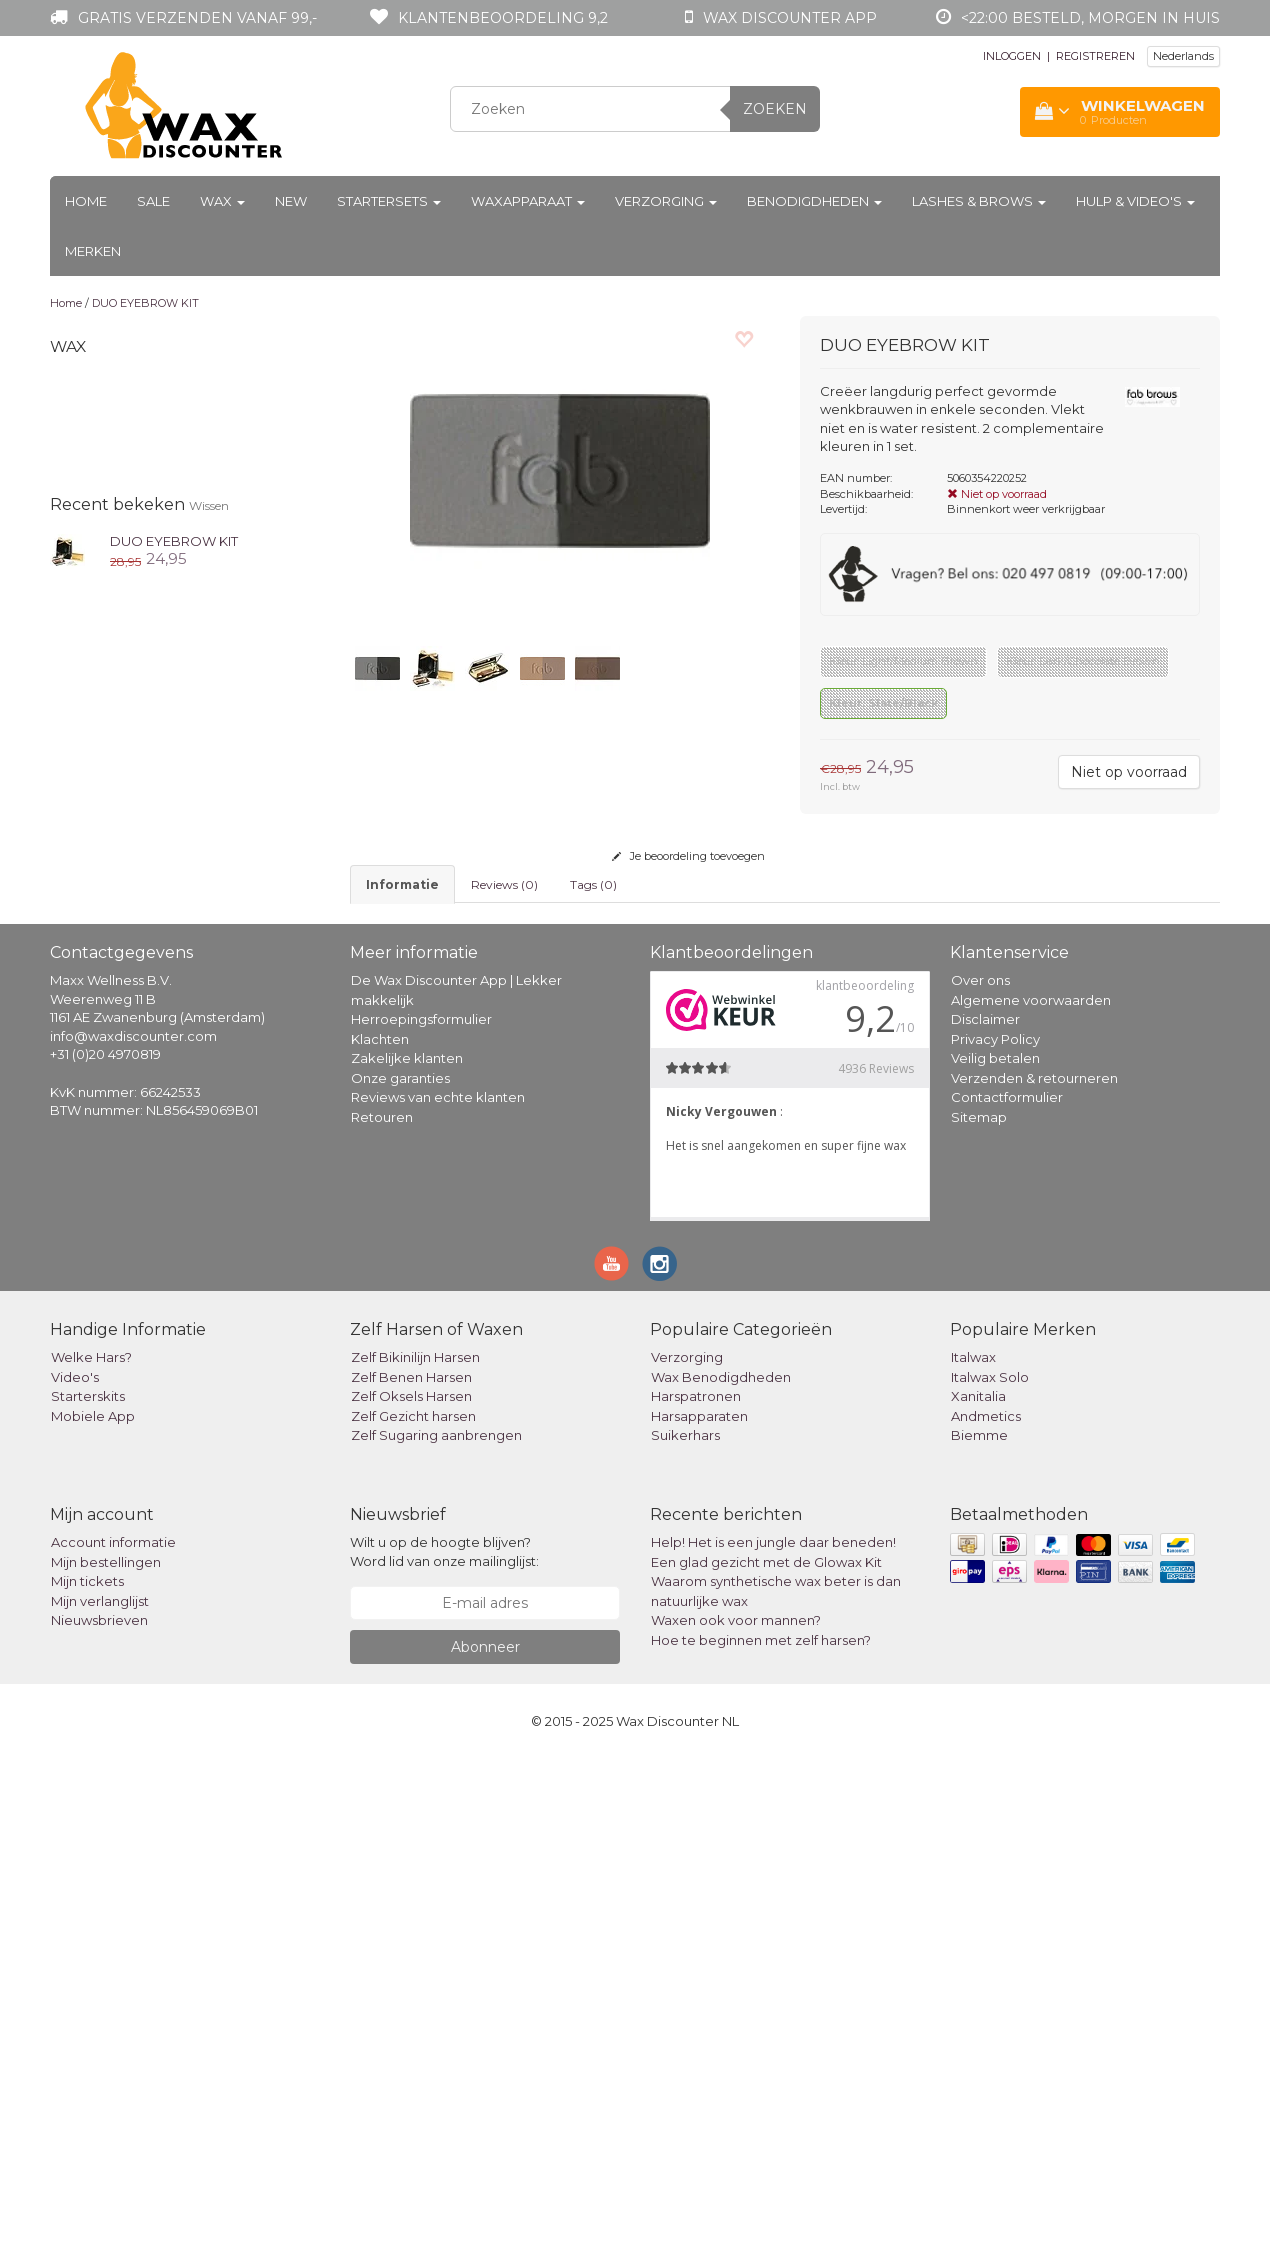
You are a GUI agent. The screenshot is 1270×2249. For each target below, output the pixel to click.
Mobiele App (93, 1906)
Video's (75, 1867)
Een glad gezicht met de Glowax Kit (766, 2052)
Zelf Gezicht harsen (413, 1906)
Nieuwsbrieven (99, 2111)
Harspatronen (696, 1886)
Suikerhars (685, 1925)
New (291, 201)
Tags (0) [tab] (593, 884)
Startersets (389, 201)
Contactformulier (1007, 1587)
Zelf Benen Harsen (411, 1867)
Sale (153, 201)
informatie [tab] (402, 884)
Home (86, 201)
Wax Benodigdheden (721, 1867)
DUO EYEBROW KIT (145, 303)
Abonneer (485, 2137)
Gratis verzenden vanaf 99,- (197, 18)
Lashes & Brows (979, 201)
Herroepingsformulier (421, 1509)
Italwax (973, 1847)
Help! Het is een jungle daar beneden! (773, 2033)
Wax (222, 201)
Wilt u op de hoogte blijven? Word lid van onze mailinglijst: (444, 2042)
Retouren (382, 1607)
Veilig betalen (995, 1548)
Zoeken (775, 109)
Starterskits (88, 1886)
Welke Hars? (91, 1847)
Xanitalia (978, 1886)
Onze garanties (400, 1568)
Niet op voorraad (1129, 772)
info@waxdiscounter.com (133, 1526)
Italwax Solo (990, 1867)
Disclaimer (985, 1509)
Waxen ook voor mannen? (736, 2111)
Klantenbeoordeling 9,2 (503, 18)
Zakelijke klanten (407, 1548)
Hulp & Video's (1135, 201)
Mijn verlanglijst (100, 2091)
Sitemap (979, 1607)
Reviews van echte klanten (438, 1587)
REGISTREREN (1095, 56)
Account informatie (113, 2033)
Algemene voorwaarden (1031, 1490)
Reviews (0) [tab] (504, 884)
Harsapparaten (699, 1906)
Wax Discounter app (790, 18)
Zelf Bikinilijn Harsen (415, 1847)
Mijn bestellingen (106, 2052)
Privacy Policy (995, 1529)
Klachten (380, 1529)
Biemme (979, 1925)
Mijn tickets (87, 2072)
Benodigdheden (814, 201)
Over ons (980, 1470)
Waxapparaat (528, 201)
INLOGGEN (1012, 56)
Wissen (209, 505)
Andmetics (986, 1906)
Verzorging (666, 201)
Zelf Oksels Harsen (411, 1886)
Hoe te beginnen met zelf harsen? (761, 2130)
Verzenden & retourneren (1034, 1568)
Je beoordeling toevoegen (688, 856)
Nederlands (1183, 56)
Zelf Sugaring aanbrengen (436, 1925)
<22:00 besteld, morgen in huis (1090, 18)
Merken (93, 251)
